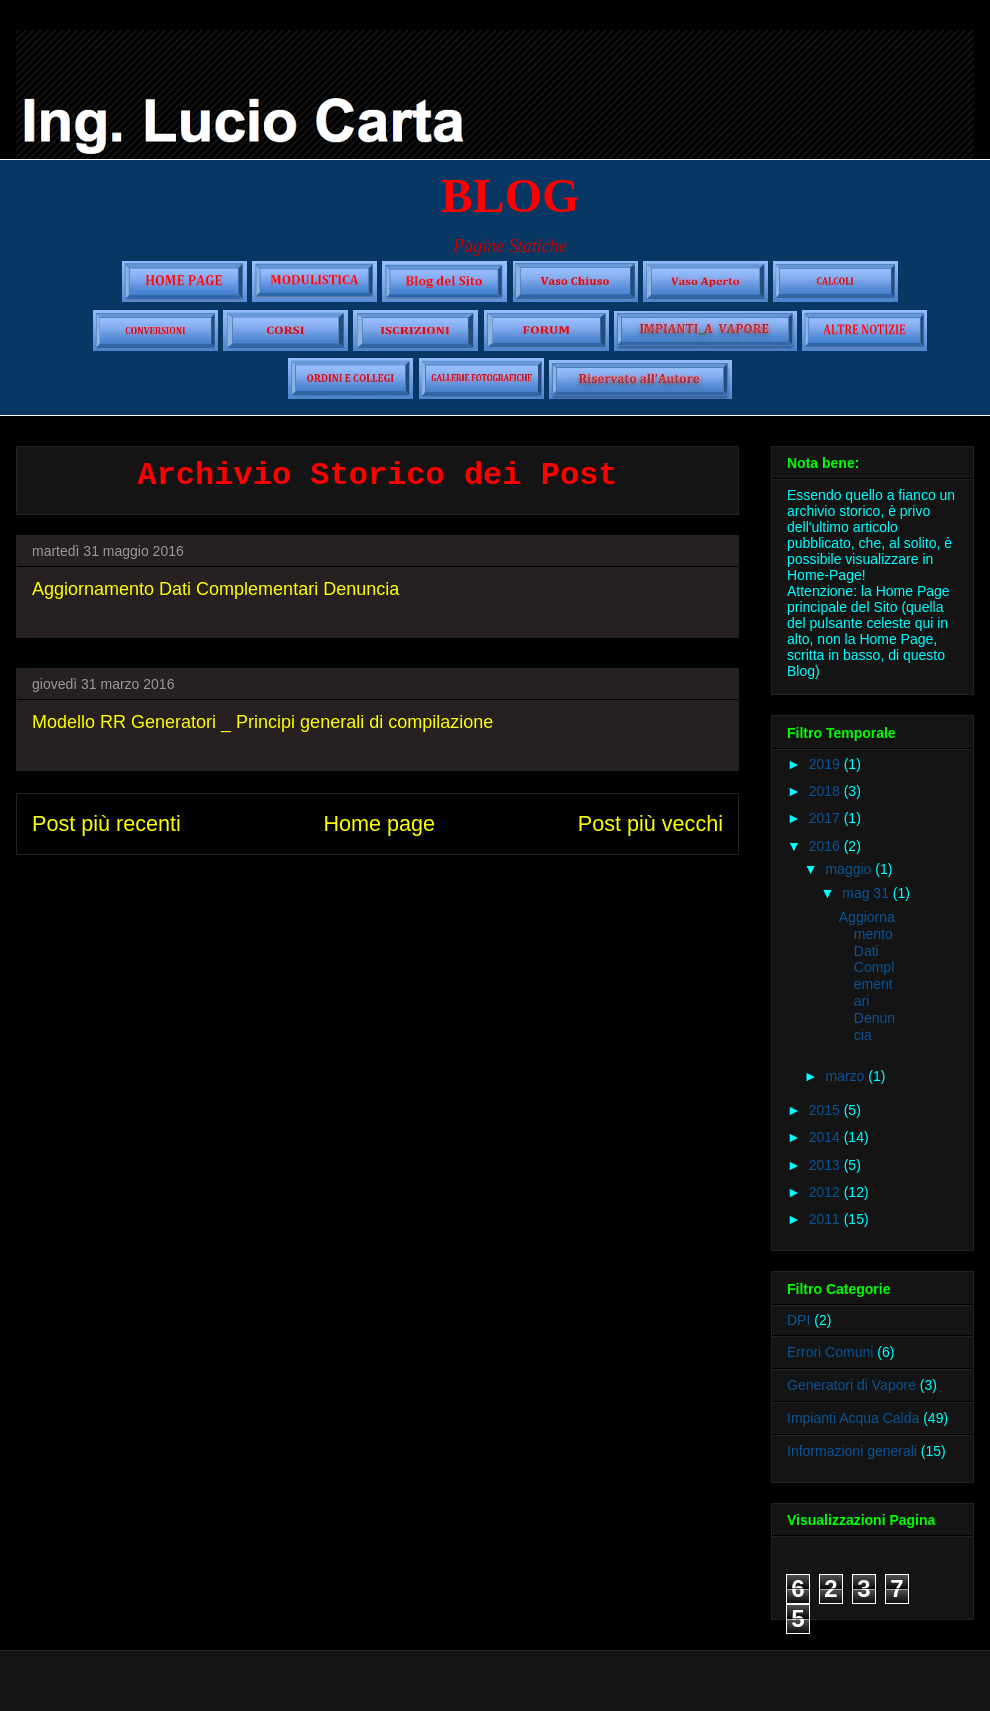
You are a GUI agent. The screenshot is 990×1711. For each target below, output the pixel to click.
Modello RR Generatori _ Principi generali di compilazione (262, 722)
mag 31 (867, 893)
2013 (826, 1165)
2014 (826, 1137)
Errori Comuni (830, 1352)
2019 (826, 764)
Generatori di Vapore (851, 1385)
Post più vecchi (650, 823)
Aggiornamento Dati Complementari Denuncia (215, 589)
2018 (826, 791)
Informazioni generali (852, 1451)
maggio (850, 869)
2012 (826, 1192)
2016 (826, 846)
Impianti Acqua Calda (853, 1418)
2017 (826, 818)
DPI (798, 1320)
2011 (826, 1219)
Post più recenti (106, 823)
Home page (379, 823)
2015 (826, 1110)
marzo (846, 1076)
